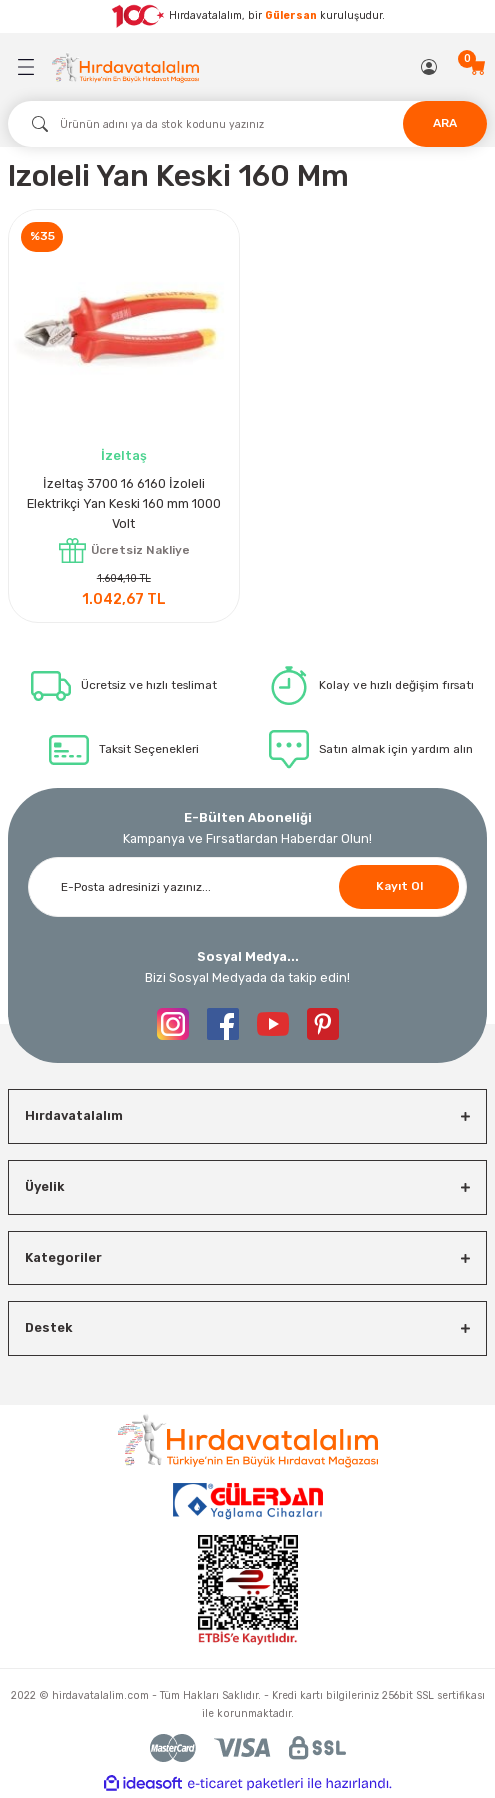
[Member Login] (430, 67)
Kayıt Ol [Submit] (399, 886)
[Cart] (478, 67)
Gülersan (291, 15)
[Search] (247, 124)
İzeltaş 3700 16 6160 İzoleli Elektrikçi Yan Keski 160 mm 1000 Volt (124, 503)
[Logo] (125, 67)
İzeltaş (124, 455)
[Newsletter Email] (247, 887)
